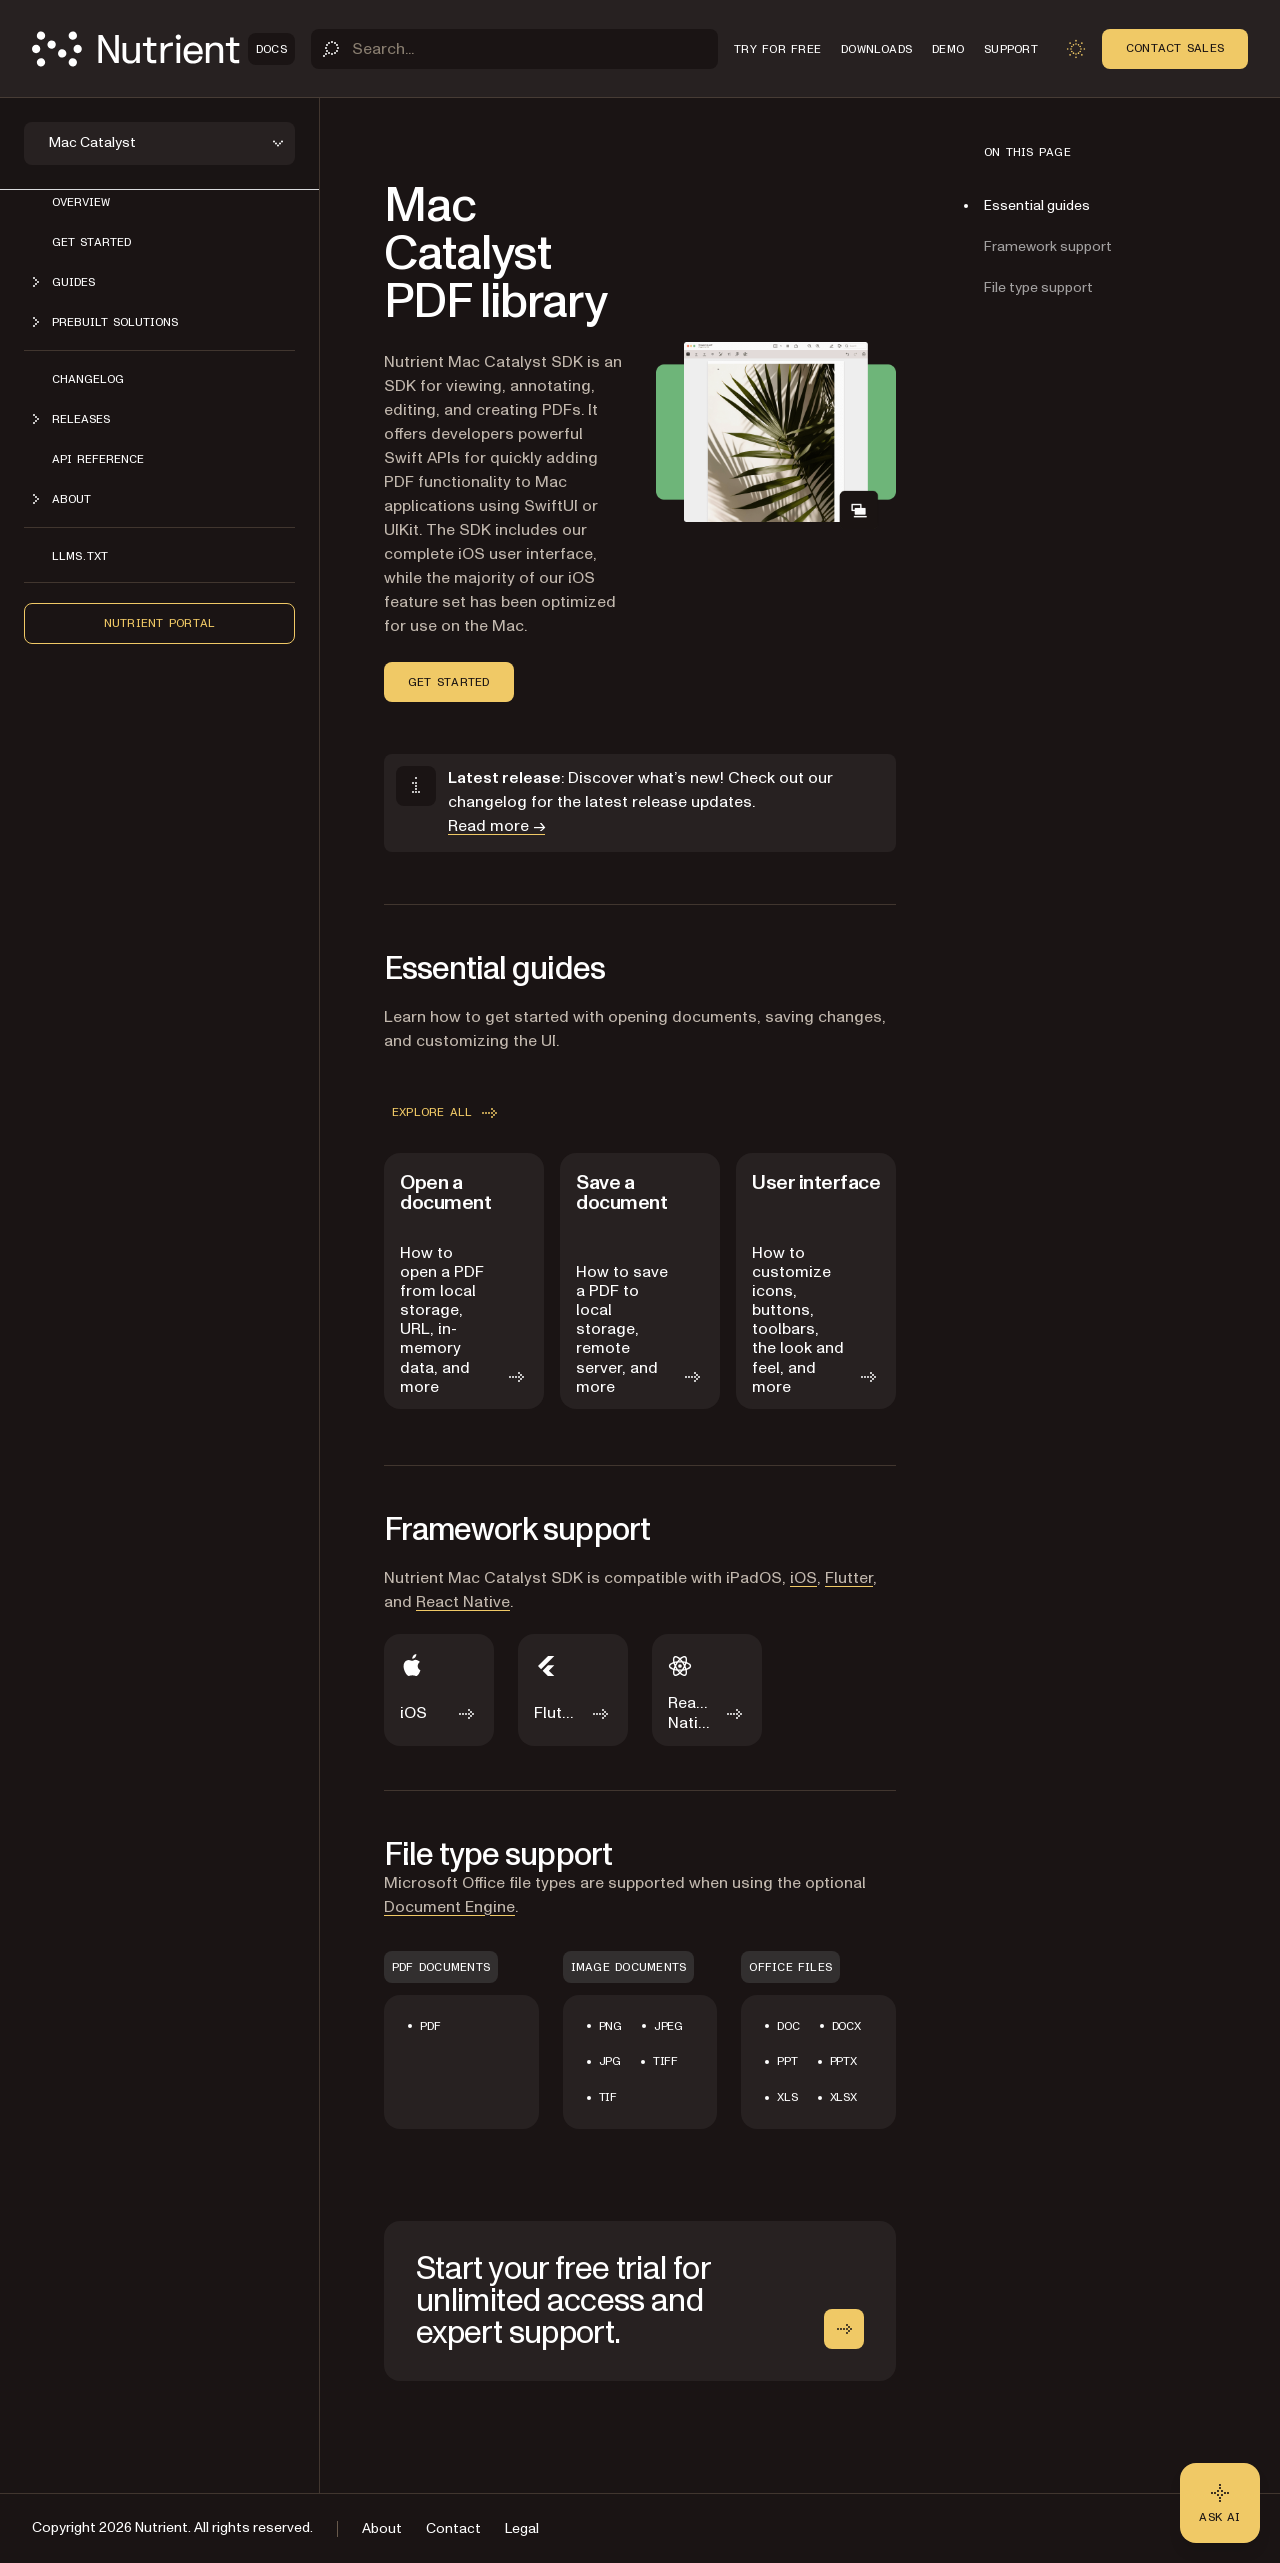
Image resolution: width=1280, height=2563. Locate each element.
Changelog (88, 379)
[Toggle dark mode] (1076, 49)
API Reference (98, 459)
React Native (463, 1602)
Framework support (1048, 246)
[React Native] (707, 1690)
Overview (81, 202)
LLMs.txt (80, 556)
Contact (453, 2528)
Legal (522, 2528)
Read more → (496, 826)
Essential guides (1037, 205)
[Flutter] (573, 1690)
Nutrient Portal (160, 623)
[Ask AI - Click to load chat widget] (1220, 2503)
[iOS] (439, 1690)
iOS (803, 1578)
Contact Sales (1175, 48)
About (382, 2528)
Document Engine (449, 1907)
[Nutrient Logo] (163, 49)
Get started (91, 242)
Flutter (849, 1578)
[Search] (514, 49)
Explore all (446, 1113)
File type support (1038, 287)
